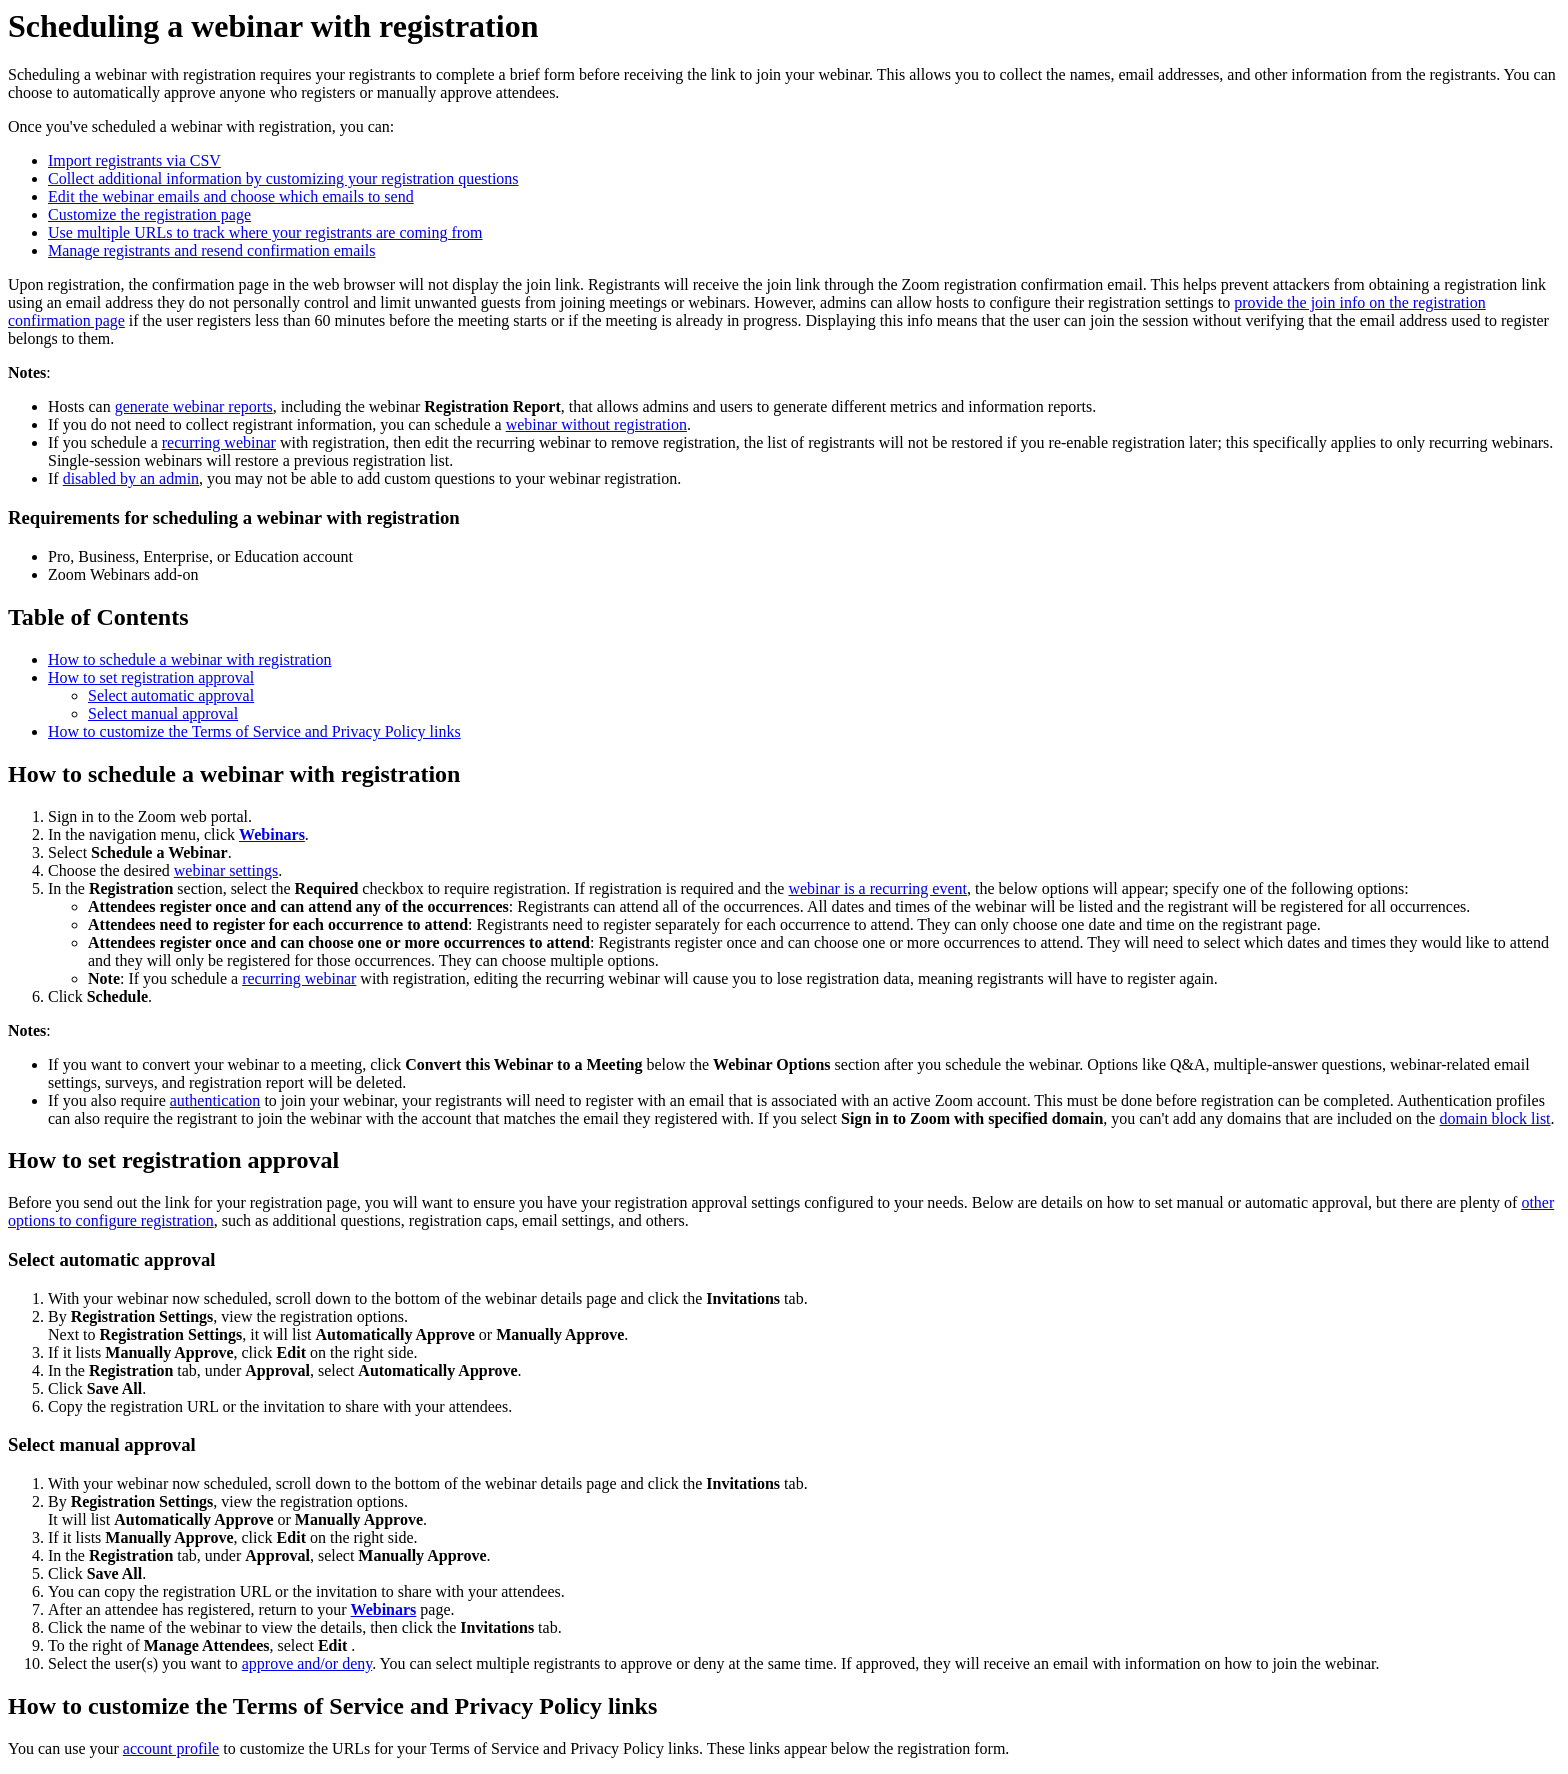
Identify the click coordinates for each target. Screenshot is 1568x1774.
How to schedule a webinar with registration (189, 659)
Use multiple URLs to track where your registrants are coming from (265, 232)
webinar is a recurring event (877, 888)
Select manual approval (163, 713)
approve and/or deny (307, 1663)
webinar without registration (596, 424)
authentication (215, 1100)
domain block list (1494, 1118)
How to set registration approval (151, 677)
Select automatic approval (171, 695)
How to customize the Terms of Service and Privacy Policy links (254, 731)
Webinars (272, 834)
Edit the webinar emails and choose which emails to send (231, 196)
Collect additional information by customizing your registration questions (283, 178)
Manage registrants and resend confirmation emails (211, 250)
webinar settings (226, 870)
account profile (171, 1748)
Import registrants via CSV (134, 160)
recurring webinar (219, 442)
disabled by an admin (131, 478)
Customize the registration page (149, 214)
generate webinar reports (194, 406)
